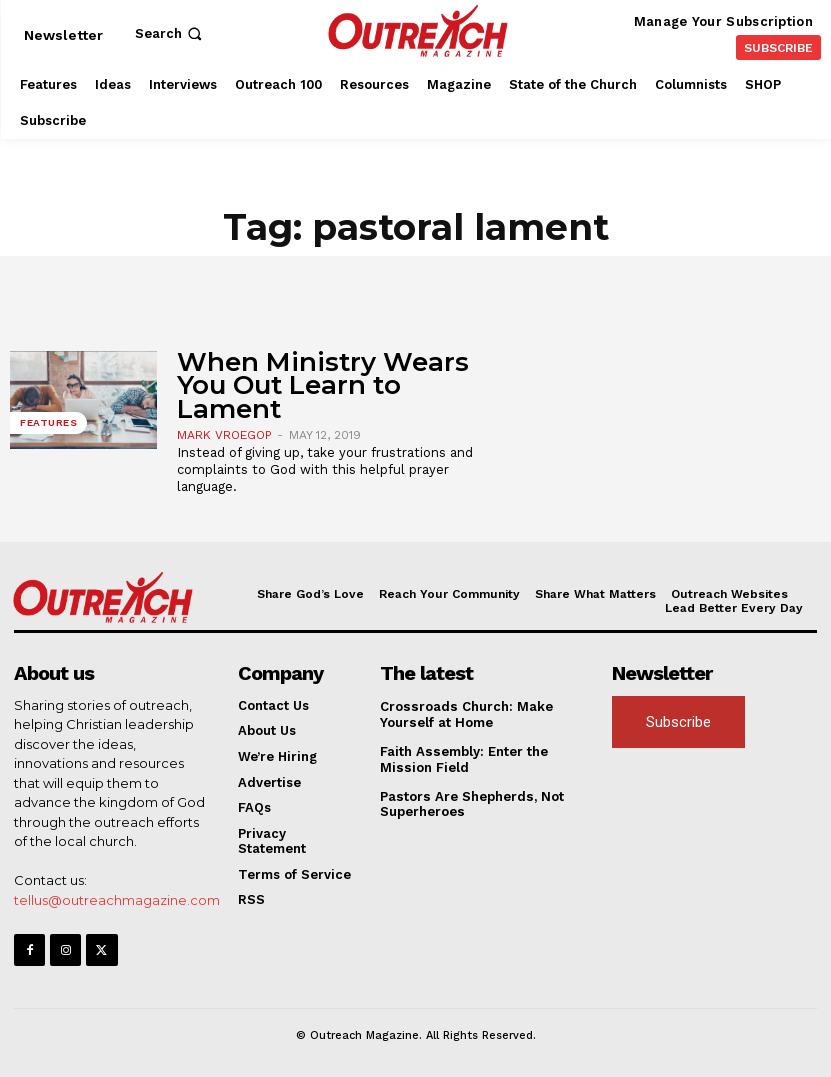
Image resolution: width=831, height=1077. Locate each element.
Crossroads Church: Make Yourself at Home (465, 714)
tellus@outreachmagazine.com (117, 900)
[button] (170, 33)
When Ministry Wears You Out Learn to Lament (323, 385)
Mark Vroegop (224, 435)
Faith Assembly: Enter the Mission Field (463, 759)
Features (48, 422)
